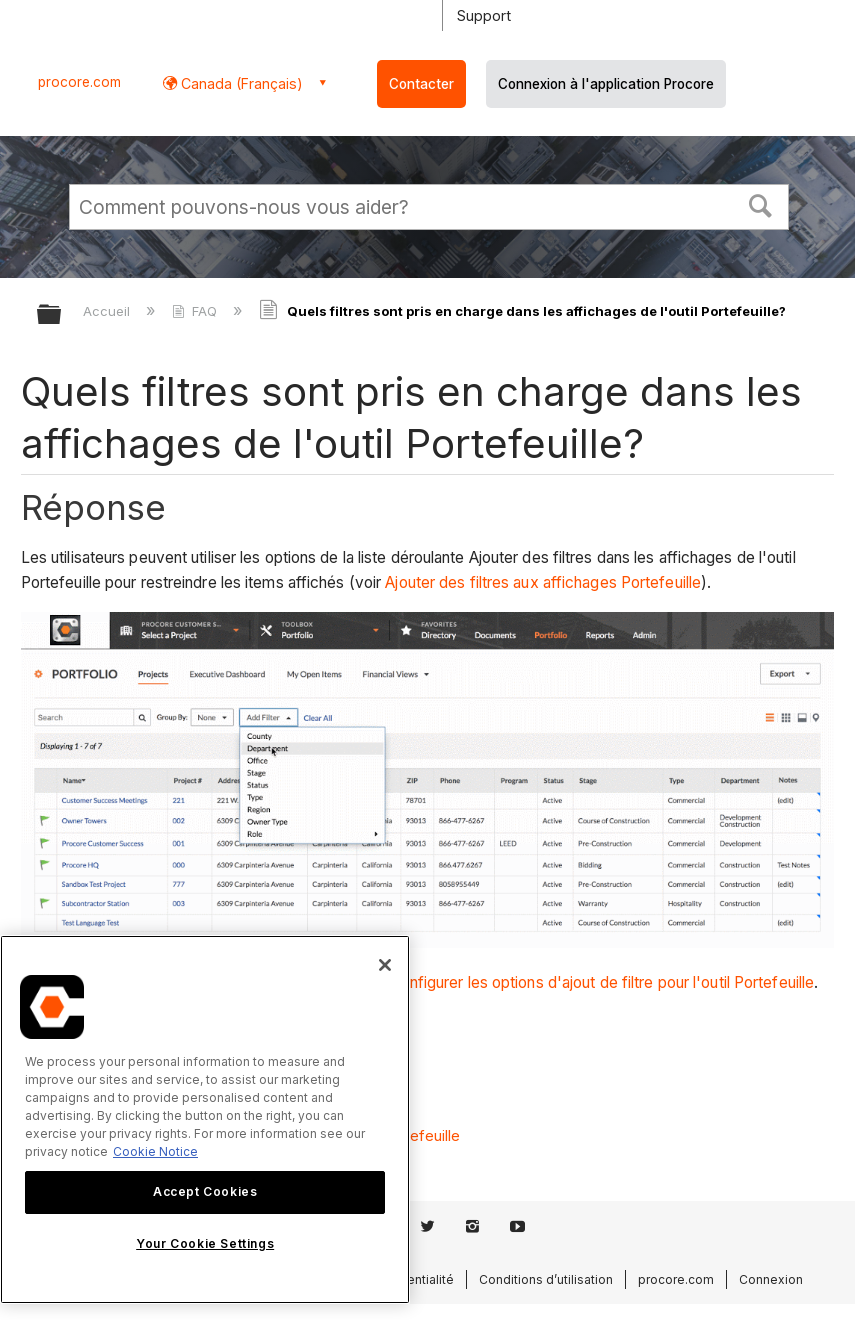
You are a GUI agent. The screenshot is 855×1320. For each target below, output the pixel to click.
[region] (205, 1119)
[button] (761, 204)
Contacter (421, 84)
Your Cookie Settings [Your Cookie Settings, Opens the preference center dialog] (205, 1243)
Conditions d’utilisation (546, 1279)
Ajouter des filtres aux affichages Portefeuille (543, 582)
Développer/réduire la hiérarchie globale (62, 315)
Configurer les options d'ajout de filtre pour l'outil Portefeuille (602, 982)
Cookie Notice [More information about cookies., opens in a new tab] (155, 1151)
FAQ (196, 311)
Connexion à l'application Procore (606, 84)
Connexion (771, 1279)
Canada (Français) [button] (240, 83)
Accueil (108, 311)
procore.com (79, 82)
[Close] (385, 965)
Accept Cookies (205, 1191)
